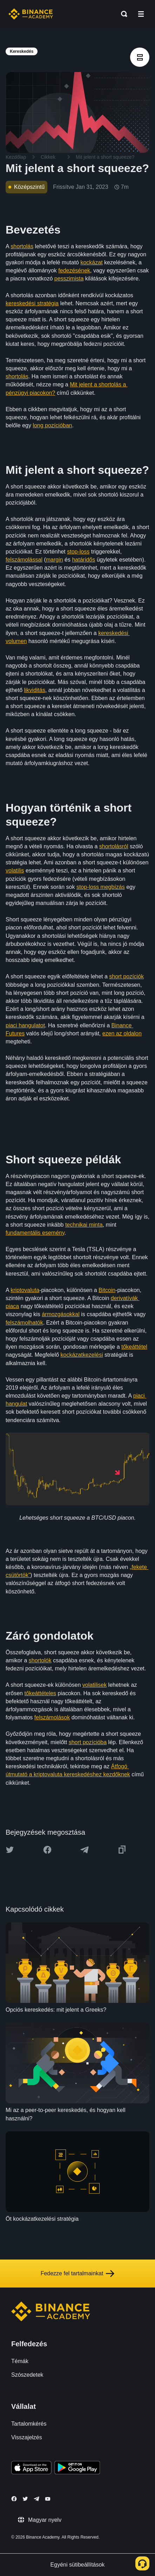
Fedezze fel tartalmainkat (78, 2273)
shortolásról (113, 846)
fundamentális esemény (35, 1233)
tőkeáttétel (134, 1347)
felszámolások (52, 1717)
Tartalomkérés (28, 2424)
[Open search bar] (122, 14)
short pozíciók (126, 976)
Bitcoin (107, 1290)
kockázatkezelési (82, 1355)
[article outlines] (139, 57)
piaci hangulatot (25, 1025)
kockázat (91, 262)
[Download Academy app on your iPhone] (31, 2468)
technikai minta (84, 1225)
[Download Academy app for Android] (77, 2468)
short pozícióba (88, 1742)
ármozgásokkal (61, 1314)
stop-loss (78, 552)
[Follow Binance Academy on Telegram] (36, 2498)
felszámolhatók (24, 1323)
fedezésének (74, 270)
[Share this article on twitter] (10, 1850)
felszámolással (24, 560)
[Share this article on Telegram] (84, 1850)
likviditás (34, 690)
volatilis (15, 870)
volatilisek (94, 1685)
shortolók (40, 1660)
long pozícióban (52, 425)
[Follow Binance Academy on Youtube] (47, 2499)
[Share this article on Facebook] (47, 1850)
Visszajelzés (26, 2437)
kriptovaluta (25, 1290)
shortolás (22, 246)
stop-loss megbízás (100, 887)
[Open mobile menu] (141, 14)
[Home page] (30, 14)
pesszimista (69, 278)
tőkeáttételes (40, 1693)
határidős (83, 560)
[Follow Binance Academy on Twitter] (25, 2499)
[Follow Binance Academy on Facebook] (14, 2499)
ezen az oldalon (122, 1033)
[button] (141, 14)
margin (54, 560)
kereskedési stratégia (32, 303)
